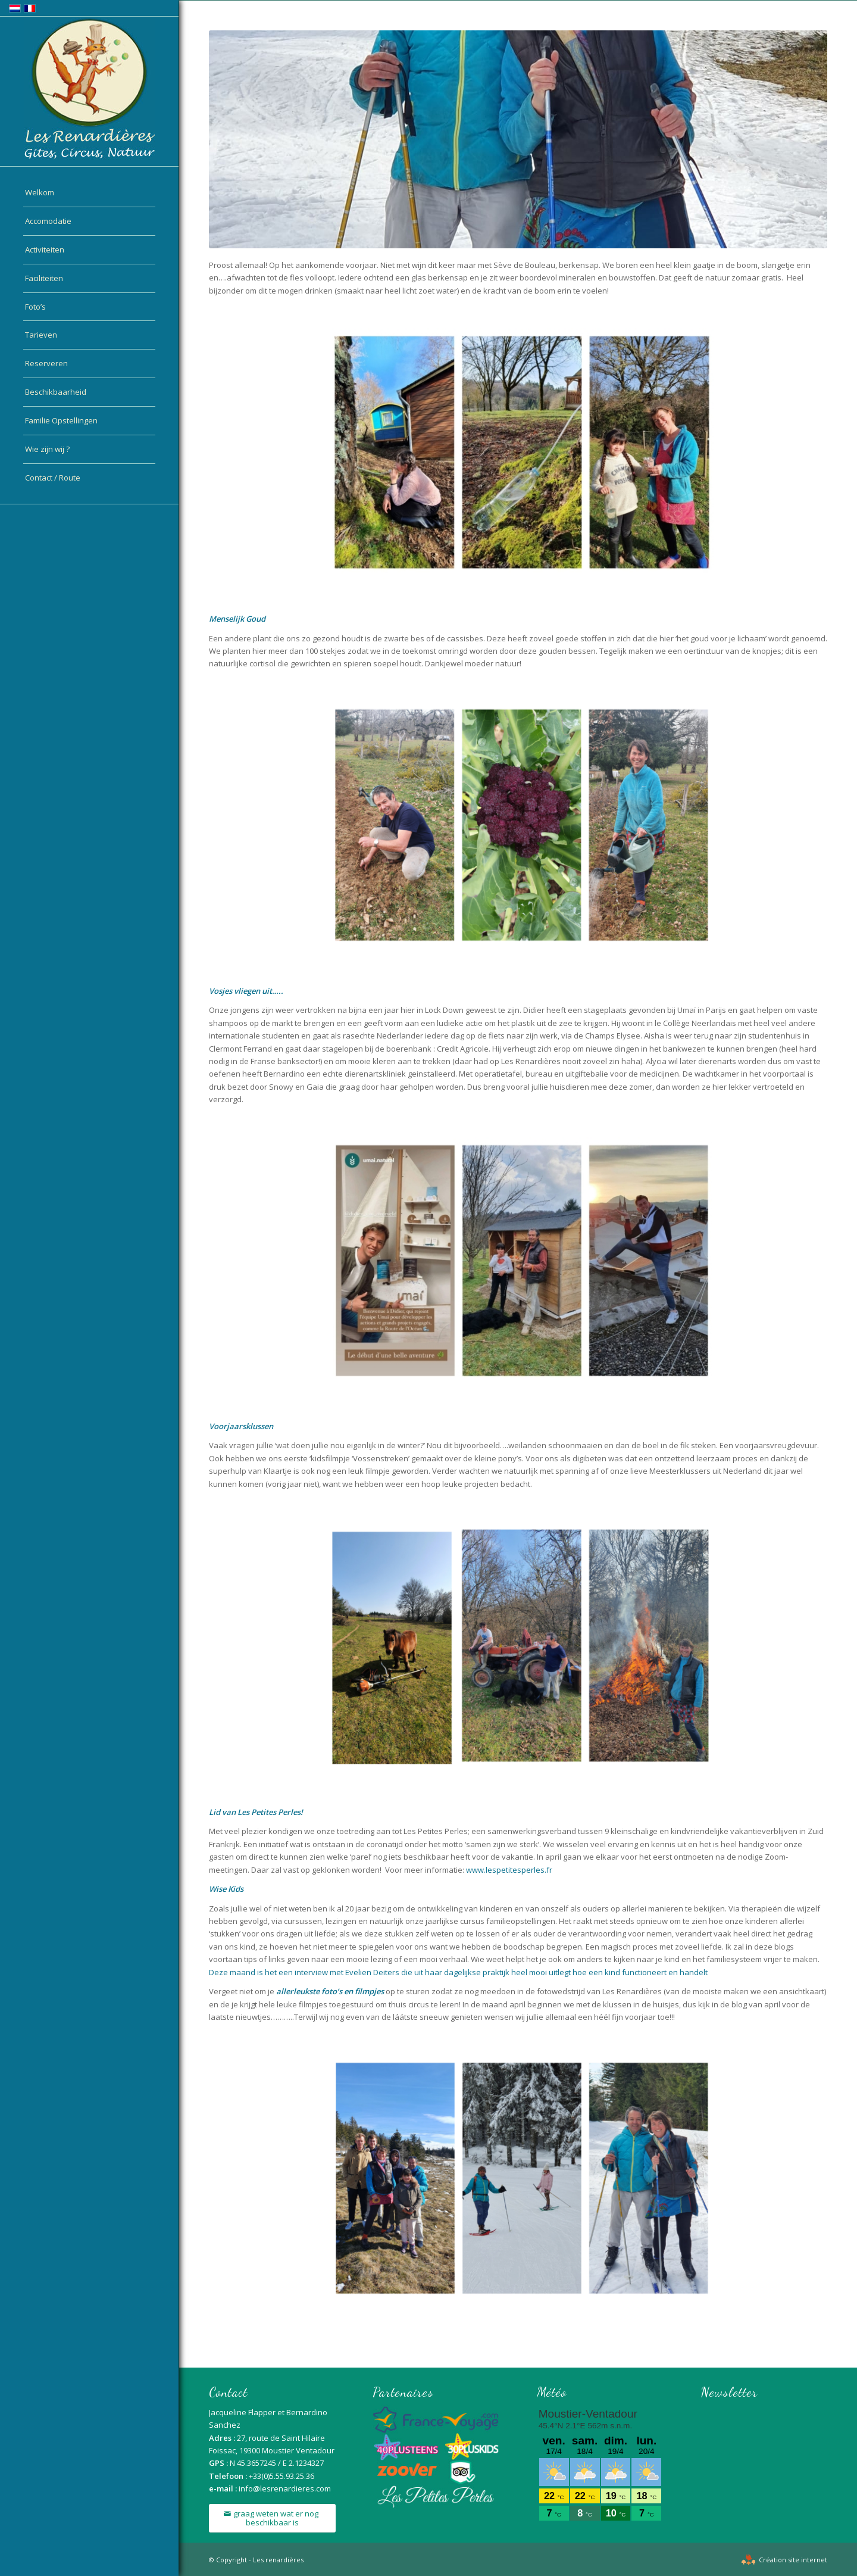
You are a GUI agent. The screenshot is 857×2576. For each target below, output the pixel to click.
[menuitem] (89, 193)
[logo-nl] (89, 89)
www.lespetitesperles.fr (509, 1869)
